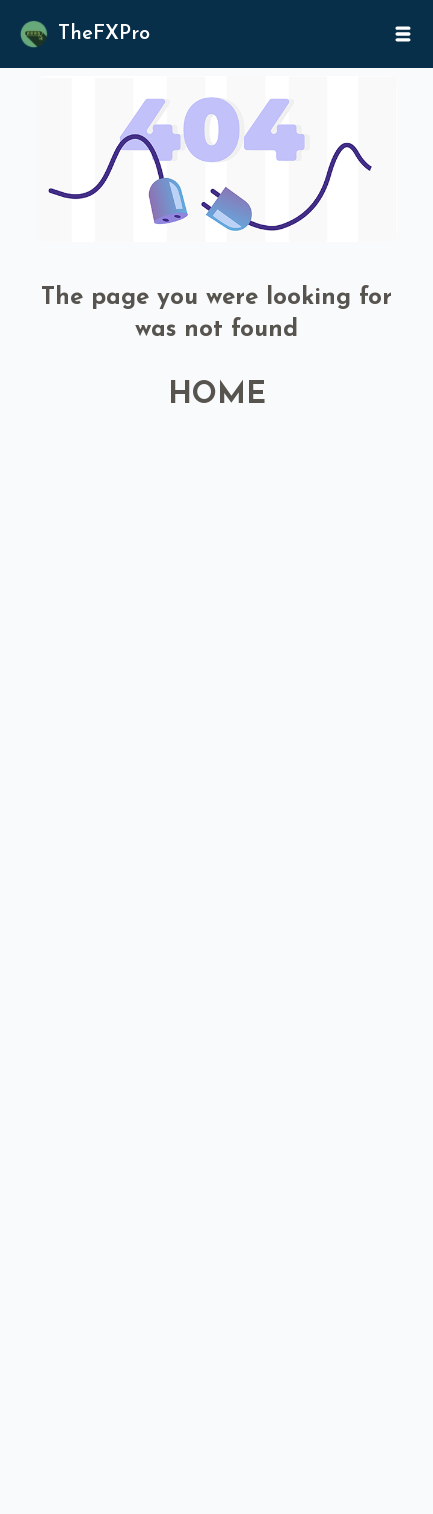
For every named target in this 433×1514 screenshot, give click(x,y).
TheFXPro (104, 34)
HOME (217, 395)
